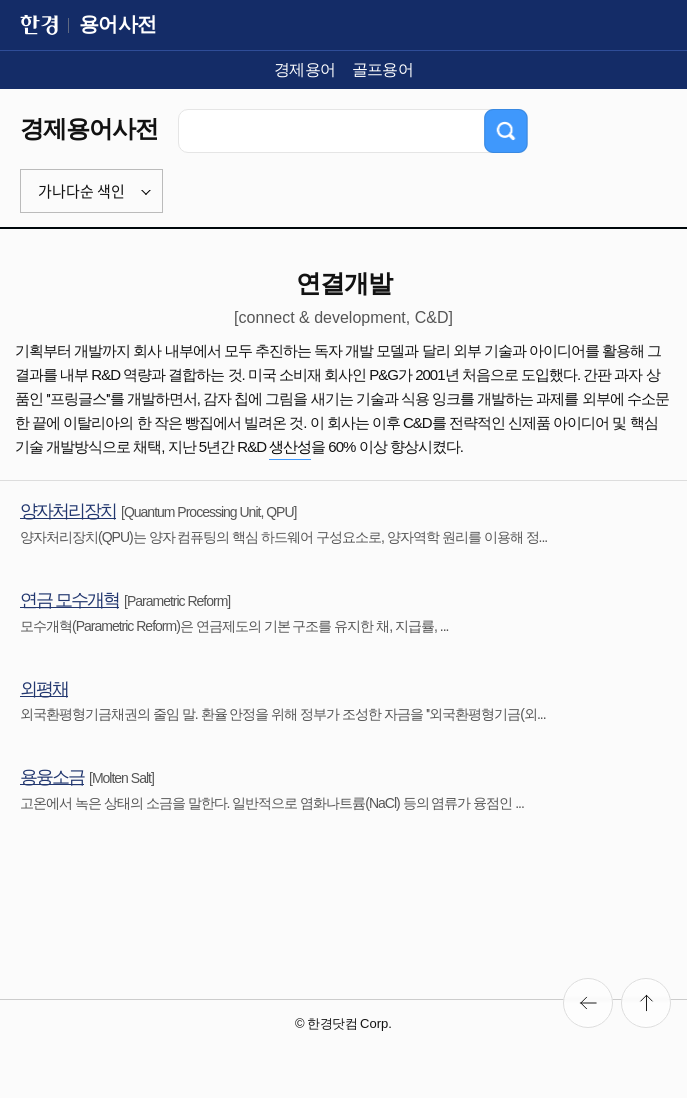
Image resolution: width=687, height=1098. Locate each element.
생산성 (290, 446)
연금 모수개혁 (69, 600)
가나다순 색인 (81, 191)
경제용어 (305, 69)
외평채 (44, 689)
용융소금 (52, 777)
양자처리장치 (68, 511)
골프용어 (383, 69)
